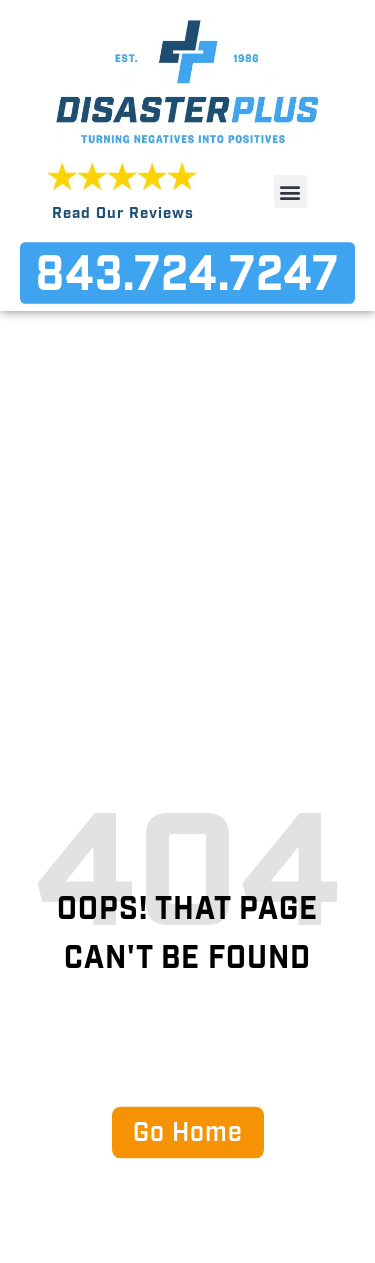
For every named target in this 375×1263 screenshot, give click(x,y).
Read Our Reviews (123, 214)
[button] (290, 191)
